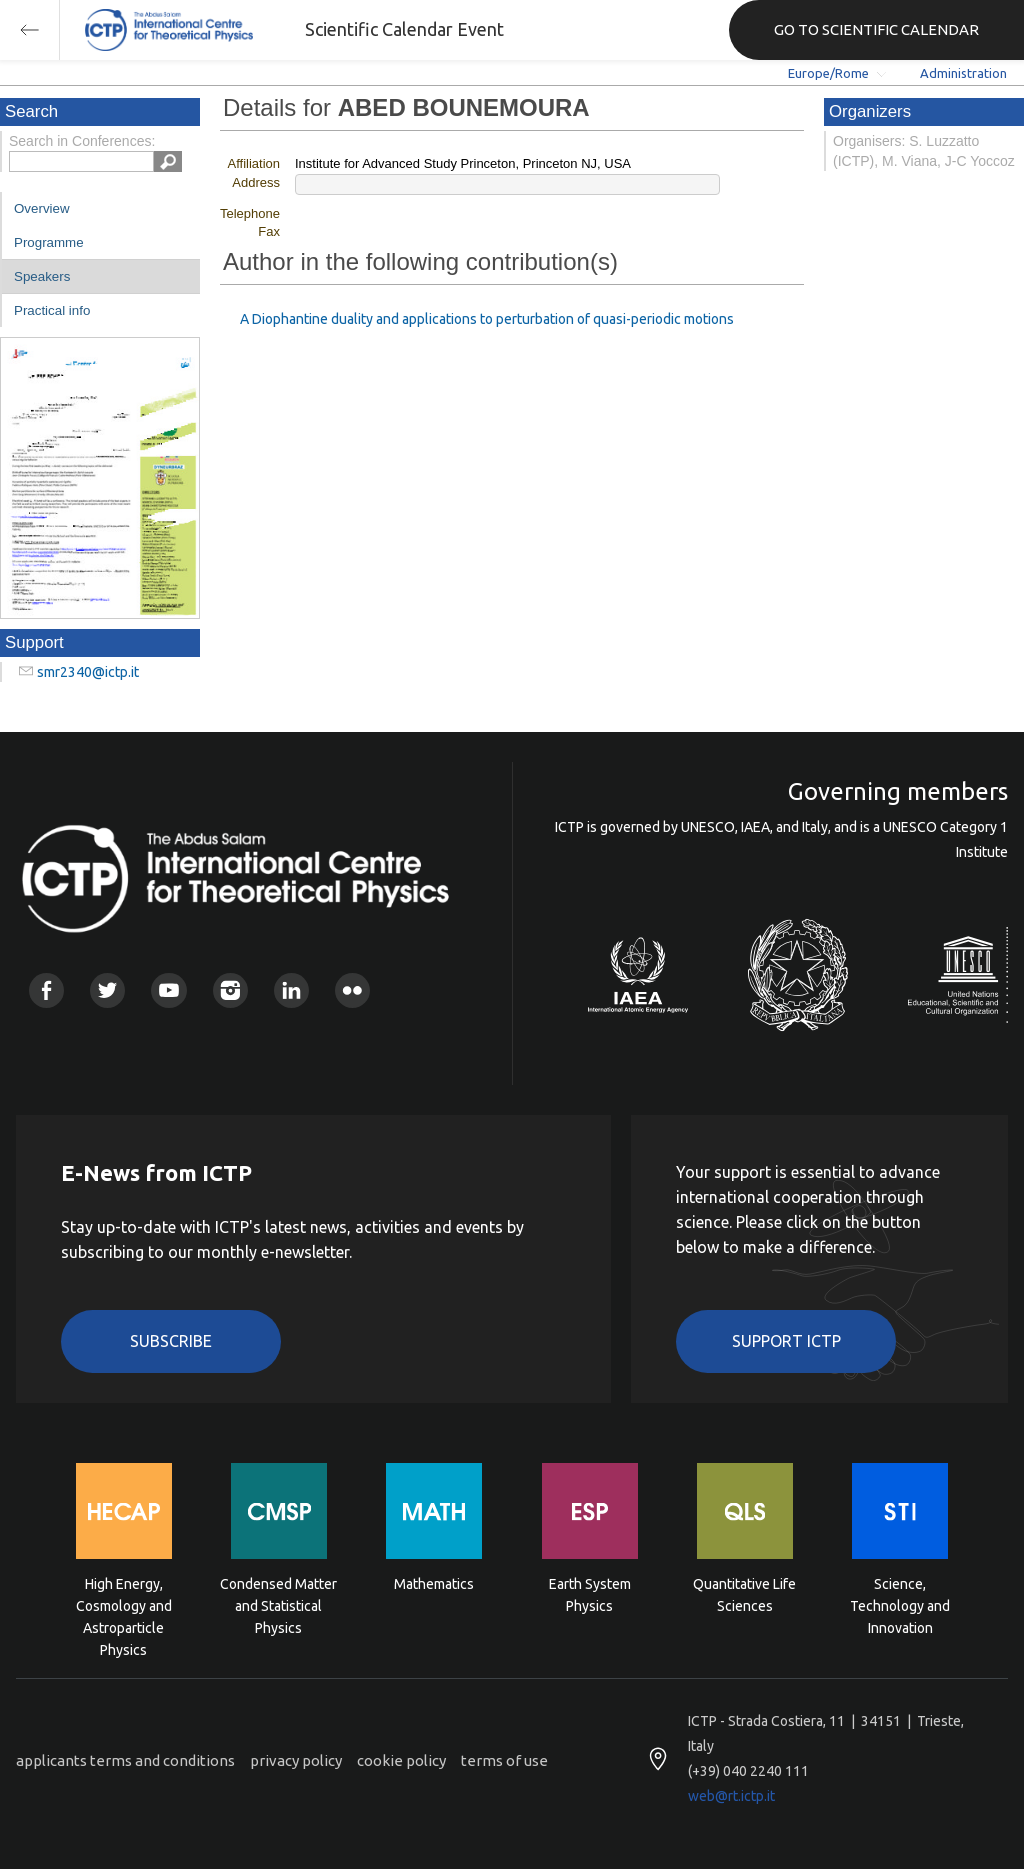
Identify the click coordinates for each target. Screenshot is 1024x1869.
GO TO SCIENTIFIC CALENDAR (876, 29)
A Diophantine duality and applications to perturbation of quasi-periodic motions (487, 319)
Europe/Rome (828, 73)
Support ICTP (786, 1341)
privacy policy (296, 1760)
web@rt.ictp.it (731, 1796)
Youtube (168, 990)
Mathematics (434, 1584)
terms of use (504, 1760)
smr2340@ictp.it (88, 672)
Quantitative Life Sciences (744, 1595)
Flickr (352, 990)
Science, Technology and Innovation (900, 1604)
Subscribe (171, 1341)
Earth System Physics (590, 1595)
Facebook (46, 990)
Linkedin (291, 990)
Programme (49, 242)
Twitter (107, 990)
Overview (42, 208)
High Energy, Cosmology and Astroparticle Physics (124, 1604)
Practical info (52, 310)
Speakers (42, 276)
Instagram (230, 990)
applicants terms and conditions (125, 1760)
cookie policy (401, 1760)
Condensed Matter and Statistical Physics (278, 1604)
